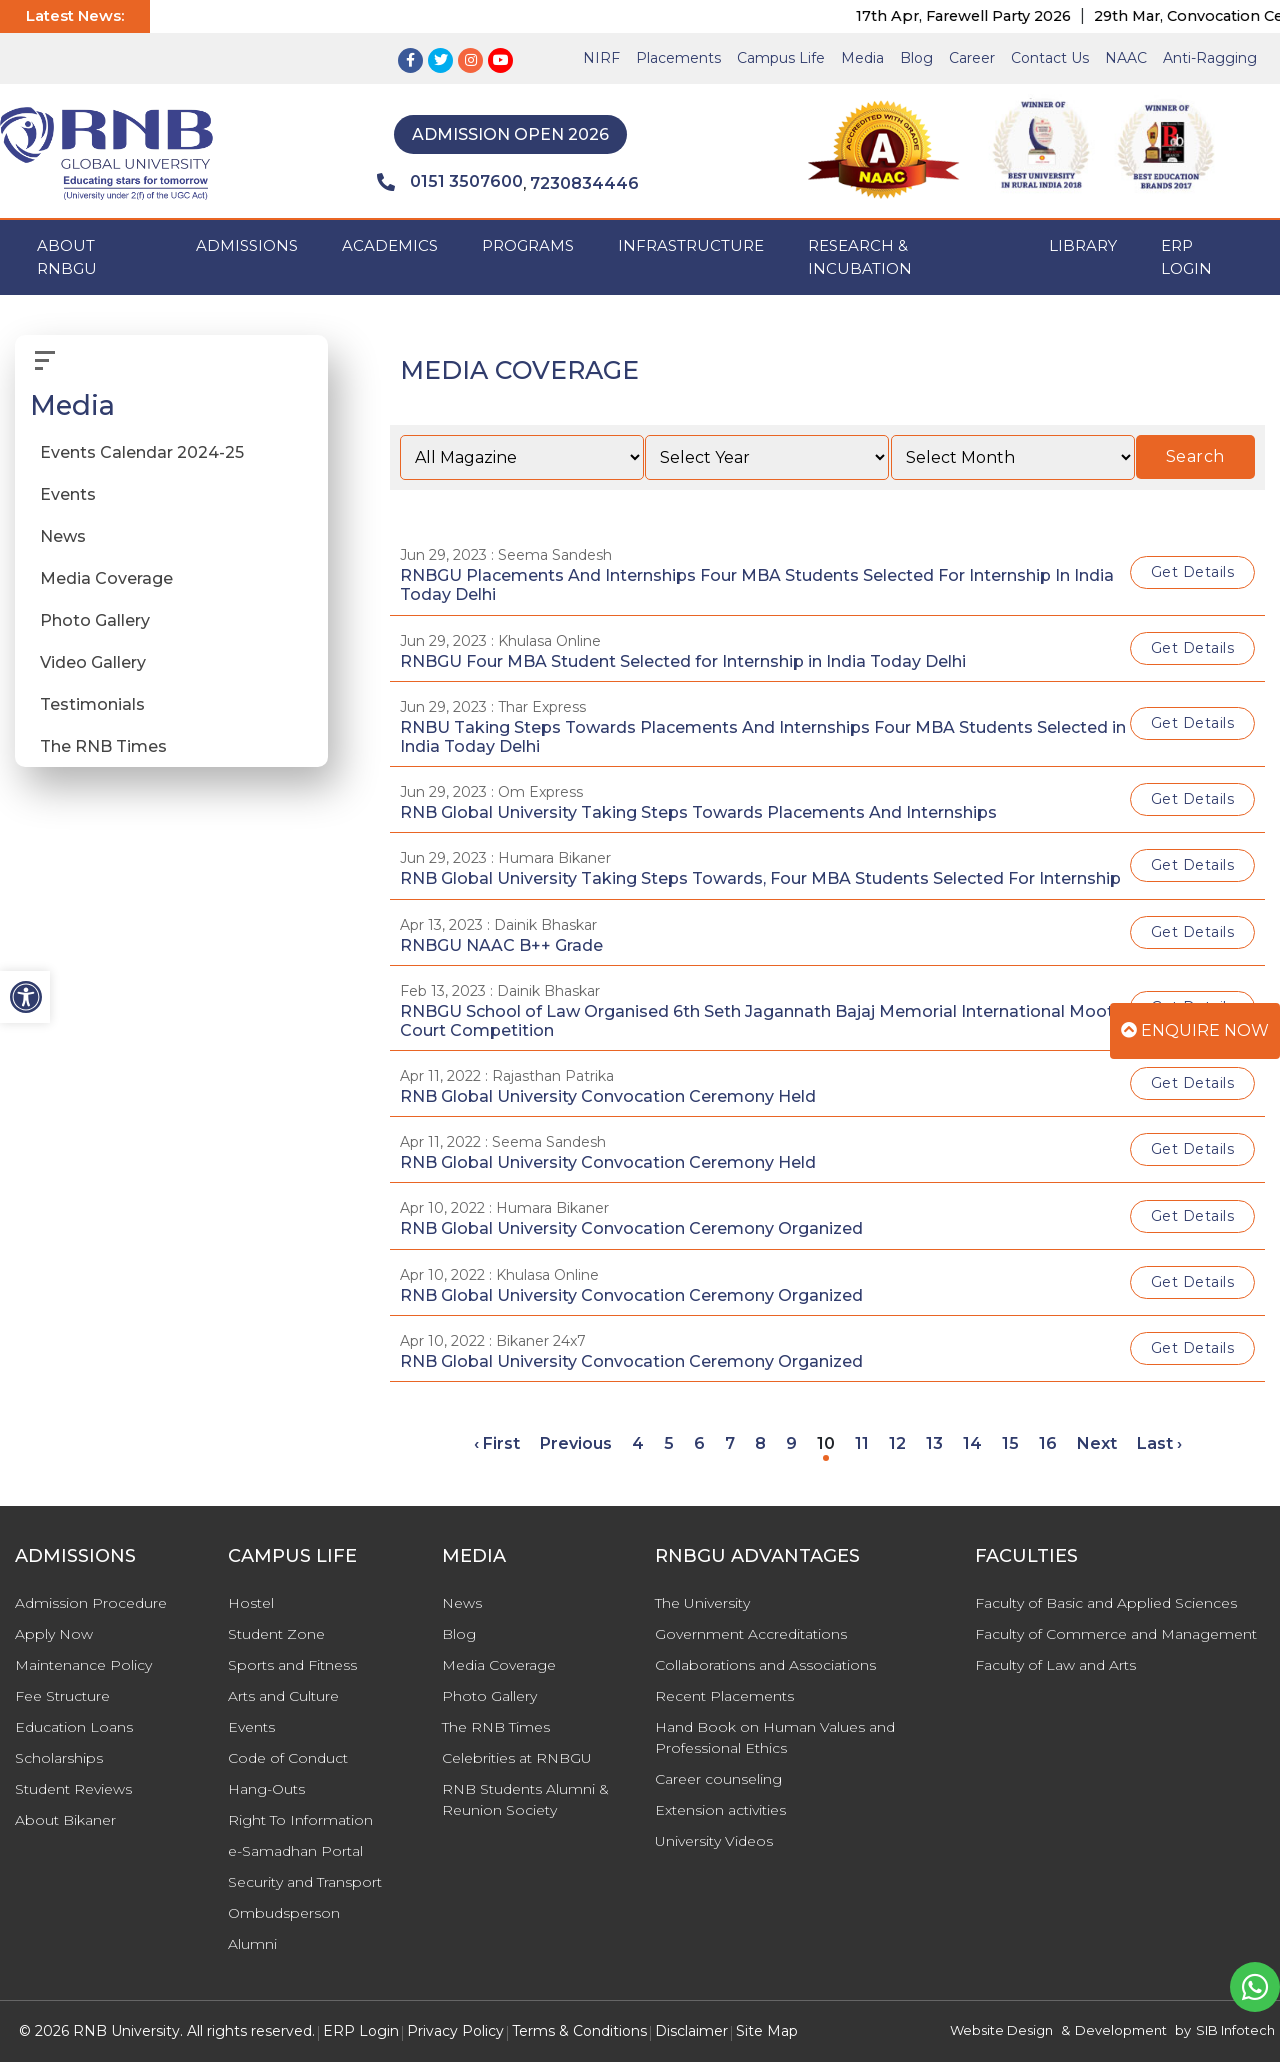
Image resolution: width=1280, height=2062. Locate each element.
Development (1121, 2030)
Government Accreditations (751, 1634)
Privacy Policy (455, 2031)
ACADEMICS (390, 245)
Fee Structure (62, 1696)
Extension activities (720, 1810)
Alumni (252, 1944)
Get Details (1193, 572)
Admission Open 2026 (510, 134)
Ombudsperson (284, 1913)
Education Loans (74, 1727)
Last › (1159, 1443)
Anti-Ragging (1210, 58)
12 (897, 1443)
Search (1195, 456)
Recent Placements (724, 1696)
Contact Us (1050, 58)
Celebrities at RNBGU (517, 1758)
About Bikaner (65, 1820)
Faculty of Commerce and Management (1116, 1634)
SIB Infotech (1235, 2030)
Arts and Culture (283, 1696)
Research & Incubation (860, 257)
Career (972, 58)
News (63, 536)
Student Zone (276, 1634)
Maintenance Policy (83, 1665)
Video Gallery (93, 662)
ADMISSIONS (247, 245)
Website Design (1001, 2030)
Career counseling (718, 1779)
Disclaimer (691, 2031)
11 (862, 1443)
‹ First (497, 1443)
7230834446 (584, 183)
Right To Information (300, 1820)
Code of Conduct (288, 1758)
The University (702, 1603)
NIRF (601, 58)
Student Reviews (73, 1789)
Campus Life (781, 58)
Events (68, 494)
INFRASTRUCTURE (691, 245)
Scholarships (59, 1758)
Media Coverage (106, 578)
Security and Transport (305, 1882)
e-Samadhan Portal (295, 1851)
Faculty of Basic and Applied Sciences (1106, 1603)
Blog (916, 58)
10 (826, 1443)
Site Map (767, 2031)
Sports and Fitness (292, 1665)
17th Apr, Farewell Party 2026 (988, 16)
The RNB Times (103, 746)
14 (972, 1443)
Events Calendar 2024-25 (142, 452)
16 (1048, 1443)
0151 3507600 (450, 182)
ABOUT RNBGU (67, 257)
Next (1097, 1443)
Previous (576, 1443)
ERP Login (1186, 257)
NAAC (1126, 58)
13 (934, 1443)
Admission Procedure (91, 1603)
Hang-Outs (266, 1789)
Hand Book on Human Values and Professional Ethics (775, 1737)
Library (1083, 245)
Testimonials (92, 704)
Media (862, 58)
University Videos (714, 1841)
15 (1010, 1443)
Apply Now (54, 1634)
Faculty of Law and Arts (1055, 1665)
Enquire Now (1195, 1030)
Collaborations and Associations (765, 1665)
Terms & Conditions (579, 2031)
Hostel (251, 1603)
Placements (678, 58)
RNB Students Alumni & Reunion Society (525, 1799)
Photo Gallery (95, 620)
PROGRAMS (528, 245)
